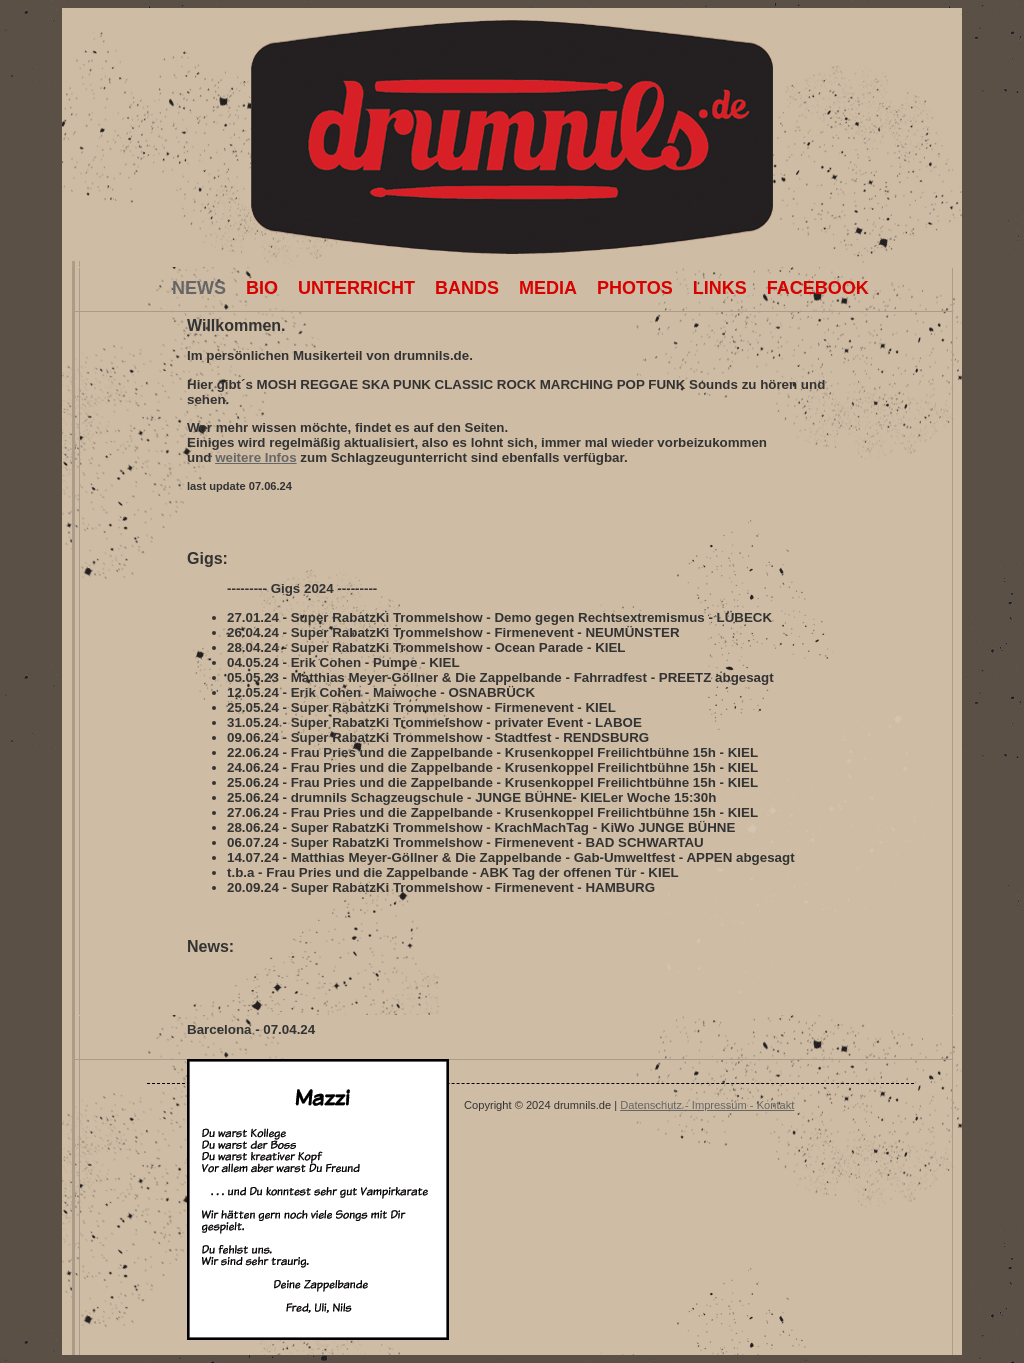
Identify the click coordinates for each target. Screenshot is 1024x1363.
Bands (467, 288)
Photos (635, 288)
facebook (818, 288)
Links (720, 288)
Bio (262, 288)
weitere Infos (255, 457)
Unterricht (356, 288)
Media (548, 288)
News (199, 283)
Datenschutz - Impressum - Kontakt (707, 1105)
